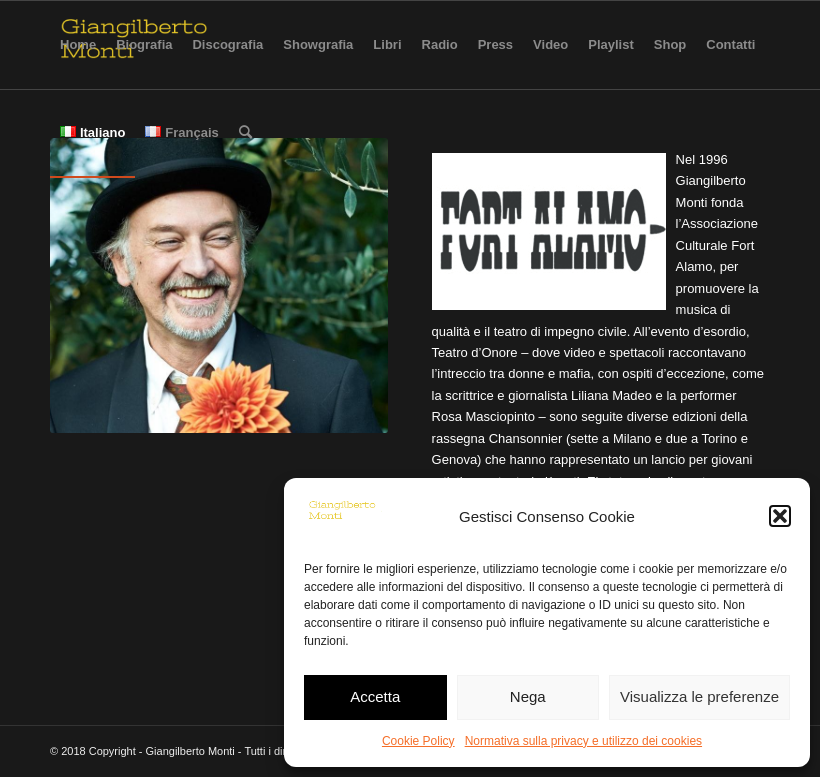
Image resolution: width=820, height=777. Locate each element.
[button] (780, 516)
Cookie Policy (418, 741)
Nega (528, 696)
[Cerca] (245, 133)
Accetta (375, 696)
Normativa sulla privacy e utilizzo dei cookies (583, 741)
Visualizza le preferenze (699, 696)
